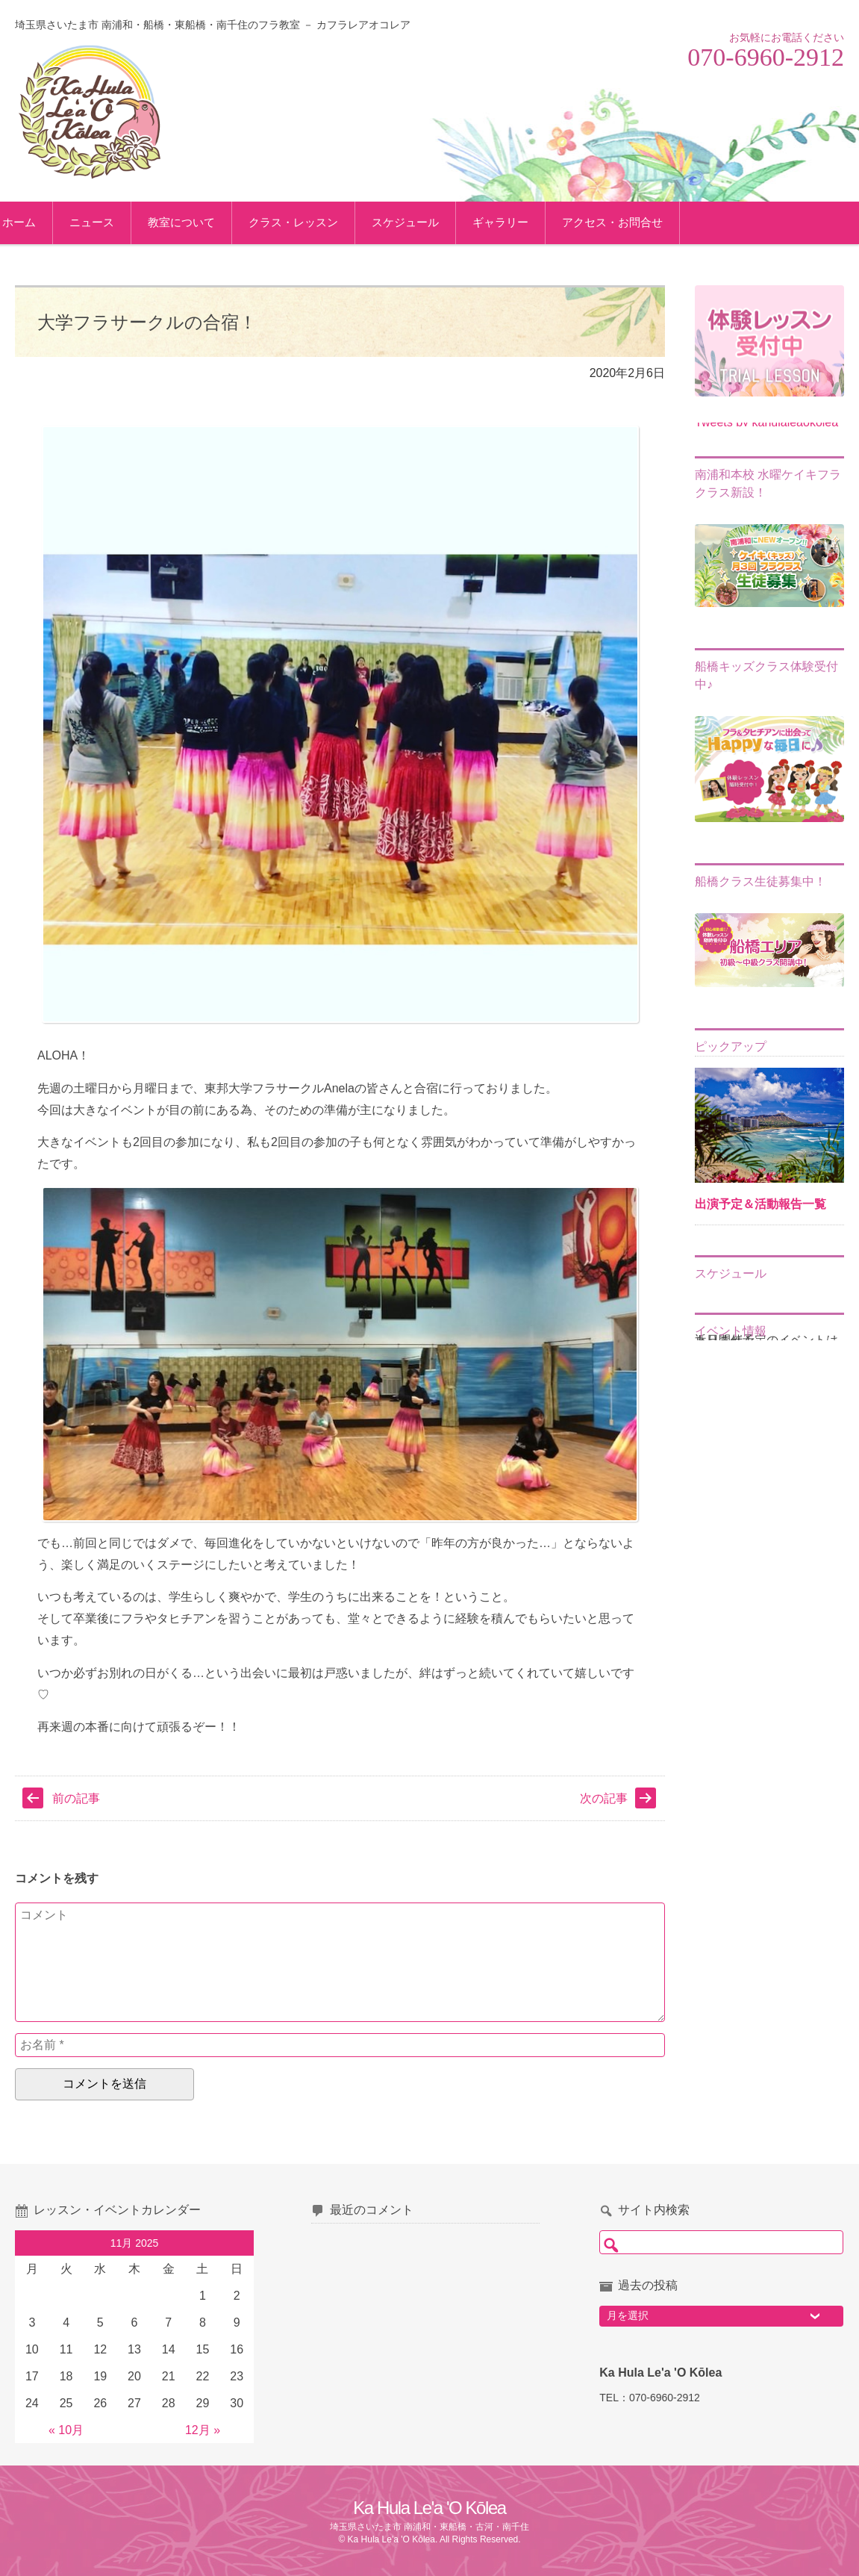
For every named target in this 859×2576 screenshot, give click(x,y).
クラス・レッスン (323, 222)
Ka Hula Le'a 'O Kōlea (429, 2508)
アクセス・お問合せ (642, 222)
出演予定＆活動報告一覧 (760, 1204)
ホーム (49, 222)
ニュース (121, 222)
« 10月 (66, 2430)
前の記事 (76, 1798)
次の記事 (604, 1798)
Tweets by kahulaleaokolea (766, 422)
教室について (211, 222)
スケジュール (435, 222)
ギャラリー (530, 222)
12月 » (202, 2430)
